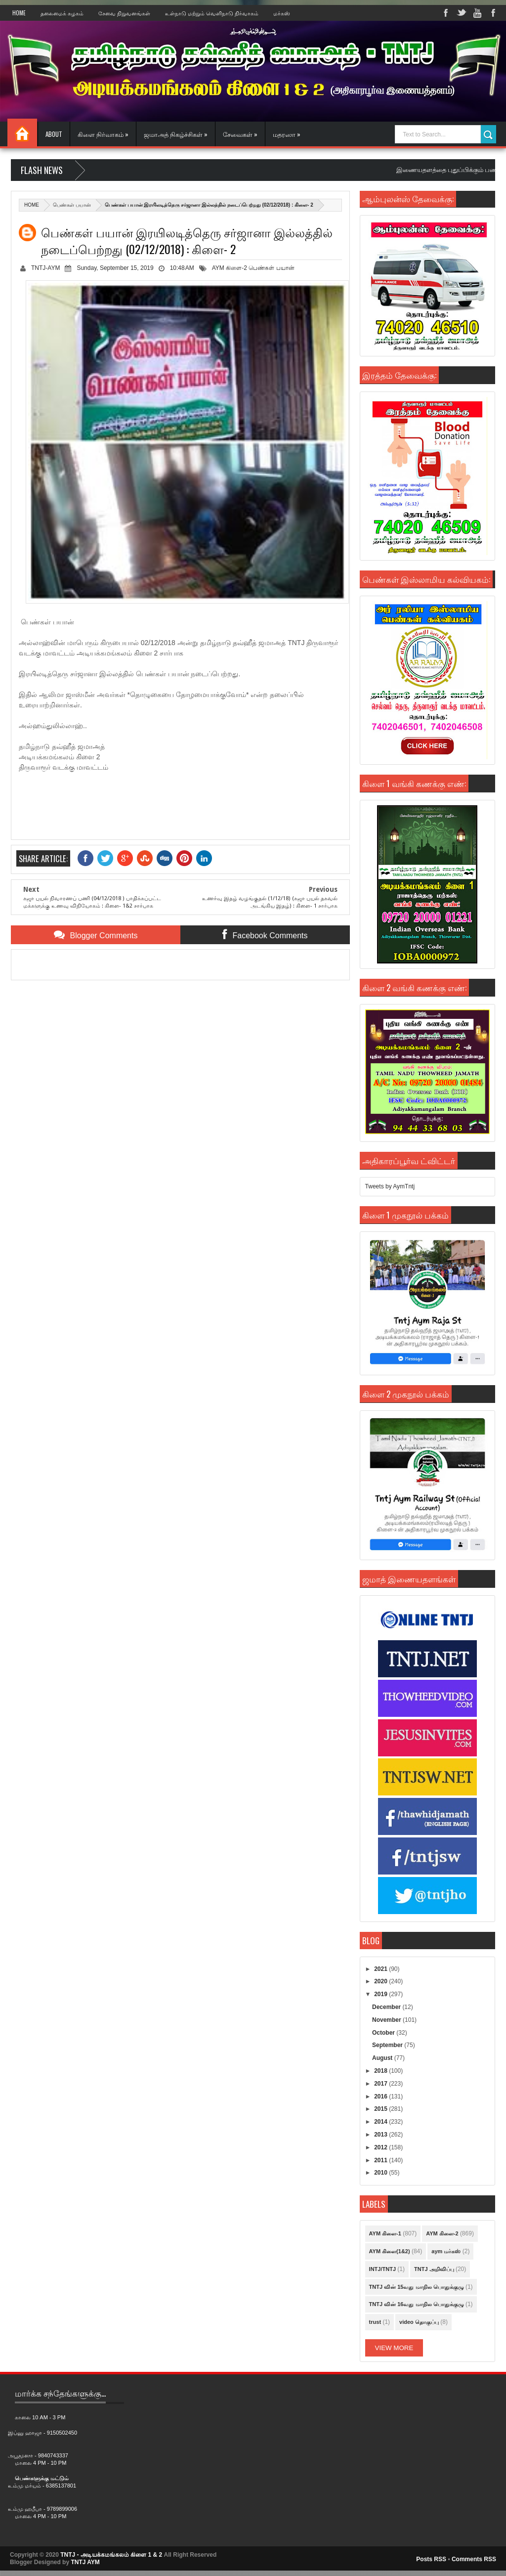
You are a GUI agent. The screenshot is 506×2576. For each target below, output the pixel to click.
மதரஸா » (286, 134)
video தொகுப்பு (419, 2322)
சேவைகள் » (240, 134)
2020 (381, 1981)
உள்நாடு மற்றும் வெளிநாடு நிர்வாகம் (211, 13)
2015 (381, 2108)
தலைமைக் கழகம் (62, 13)
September (388, 2045)
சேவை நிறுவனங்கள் (124, 13)
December (387, 2007)
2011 (381, 2160)
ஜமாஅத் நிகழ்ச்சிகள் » (176, 134)
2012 (381, 2147)
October (384, 2032)
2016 (381, 2096)
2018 (381, 2070)
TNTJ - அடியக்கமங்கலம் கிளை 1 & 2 (111, 2554)
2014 (381, 2121)
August (383, 2057)
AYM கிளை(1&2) (389, 2251)
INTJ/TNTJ (382, 2269)
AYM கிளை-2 (229, 267)
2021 (381, 1968)
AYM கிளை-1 (385, 2233)
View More (394, 2348)
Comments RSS (474, 2559)
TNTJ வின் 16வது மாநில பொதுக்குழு (416, 2304)
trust (375, 2322)
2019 (381, 1994)
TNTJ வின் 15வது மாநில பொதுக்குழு (416, 2287)
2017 (381, 2083)
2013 (381, 2134)
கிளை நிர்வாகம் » (103, 134)
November (387, 2019)
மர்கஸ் (281, 13)
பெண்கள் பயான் (72, 205)
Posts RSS (431, 2559)
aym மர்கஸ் (446, 2251)
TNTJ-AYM (45, 267)
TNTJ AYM (85, 2562)
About (53, 134)
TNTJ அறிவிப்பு (434, 2269)
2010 (381, 2172)
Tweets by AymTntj (390, 1186)
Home (19, 13)
